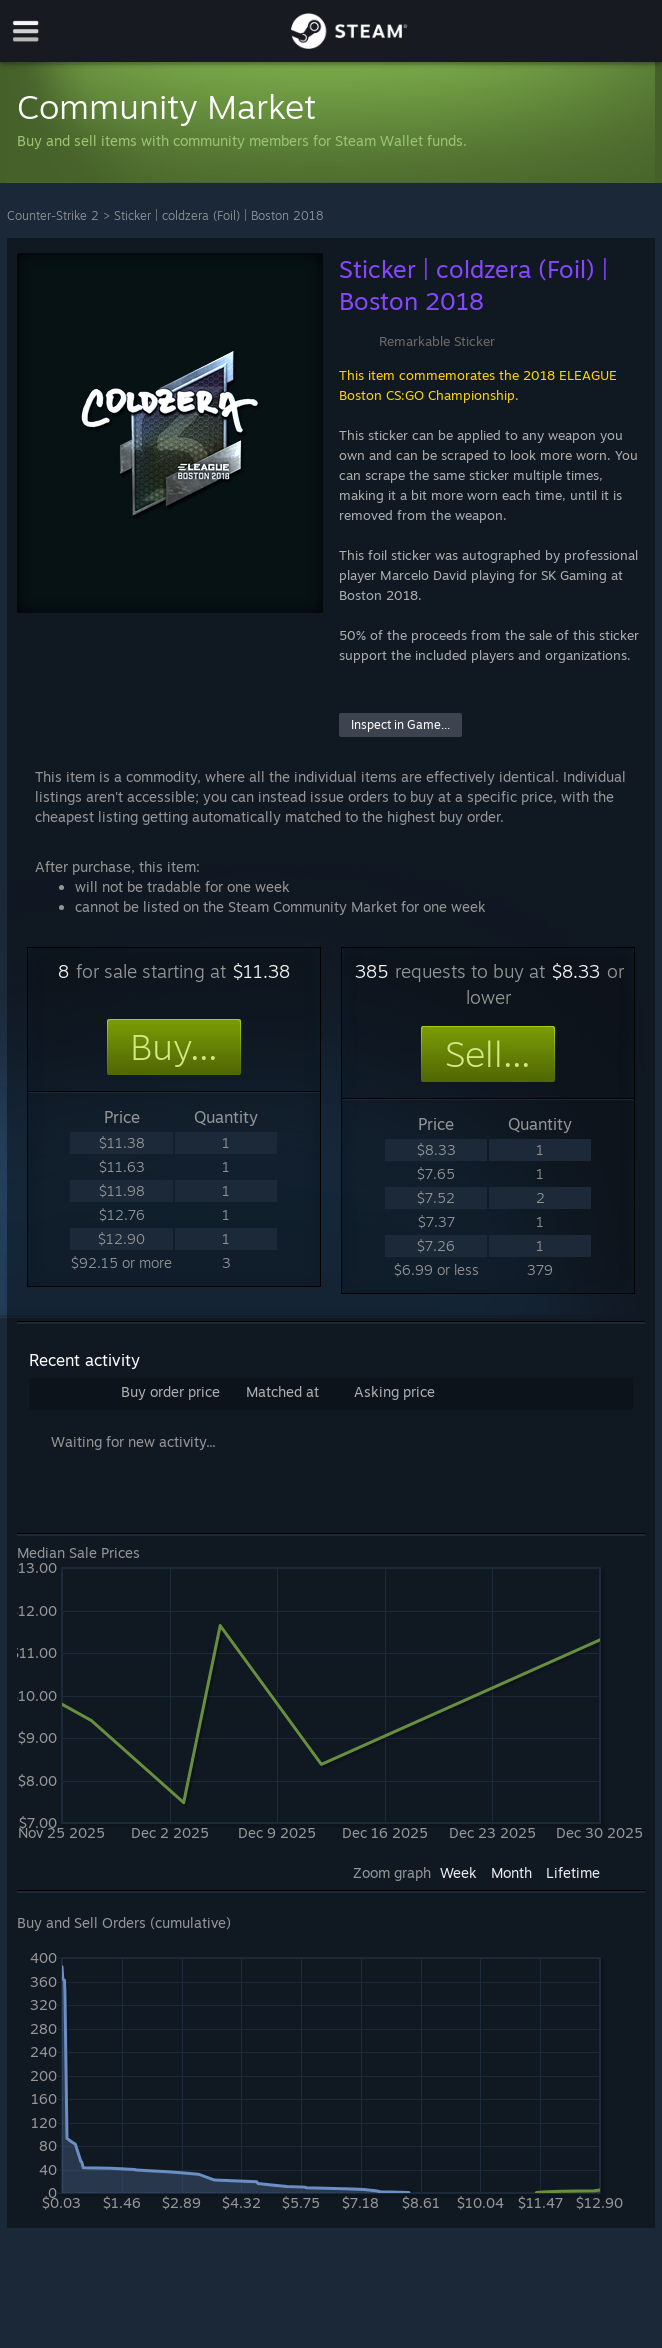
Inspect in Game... (400, 724)
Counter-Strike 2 (53, 215)
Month (511, 1872)
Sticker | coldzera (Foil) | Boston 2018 (218, 215)
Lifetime (573, 1872)
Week (458, 1872)
